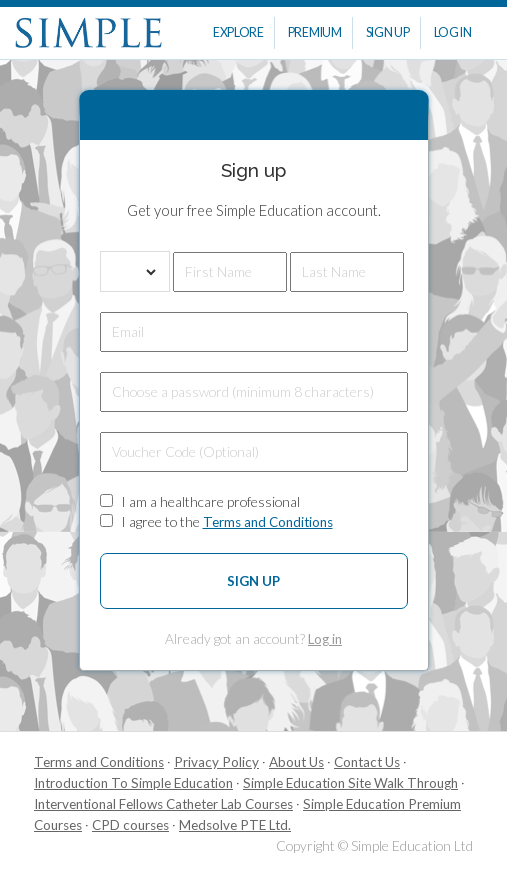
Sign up (253, 581)
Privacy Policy (216, 762)
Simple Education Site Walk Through (350, 783)
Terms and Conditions (268, 522)
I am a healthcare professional (210, 501)
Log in (325, 639)
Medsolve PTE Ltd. (235, 825)
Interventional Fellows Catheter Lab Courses (163, 804)
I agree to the (227, 521)
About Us (296, 762)
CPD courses (130, 825)
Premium (315, 32)
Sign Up (388, 32)
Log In (453, 32)
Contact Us (367, 762)
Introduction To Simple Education (133, 783)
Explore (238, 32)
